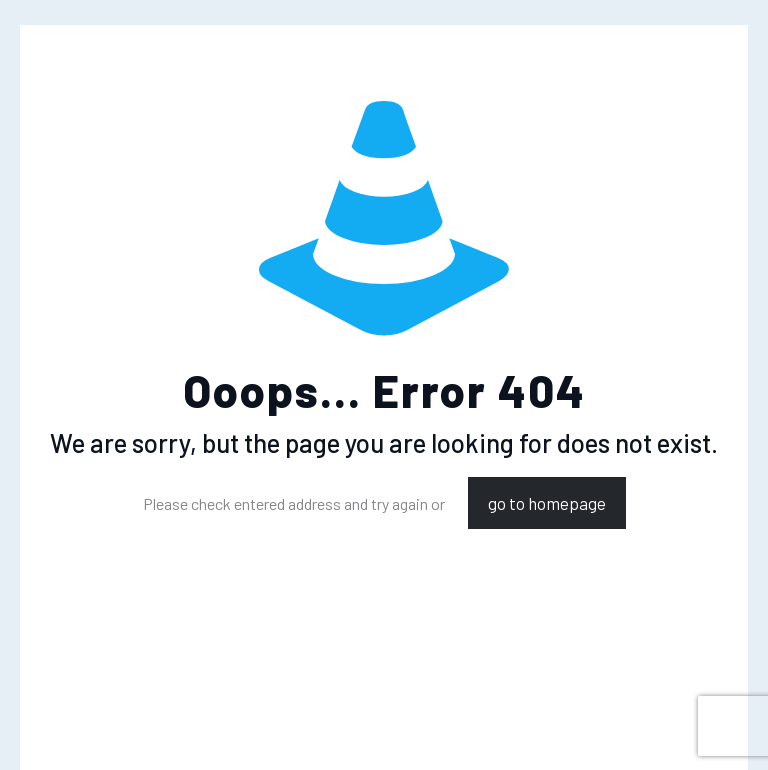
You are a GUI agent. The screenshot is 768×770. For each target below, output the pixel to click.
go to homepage (547, 503)
